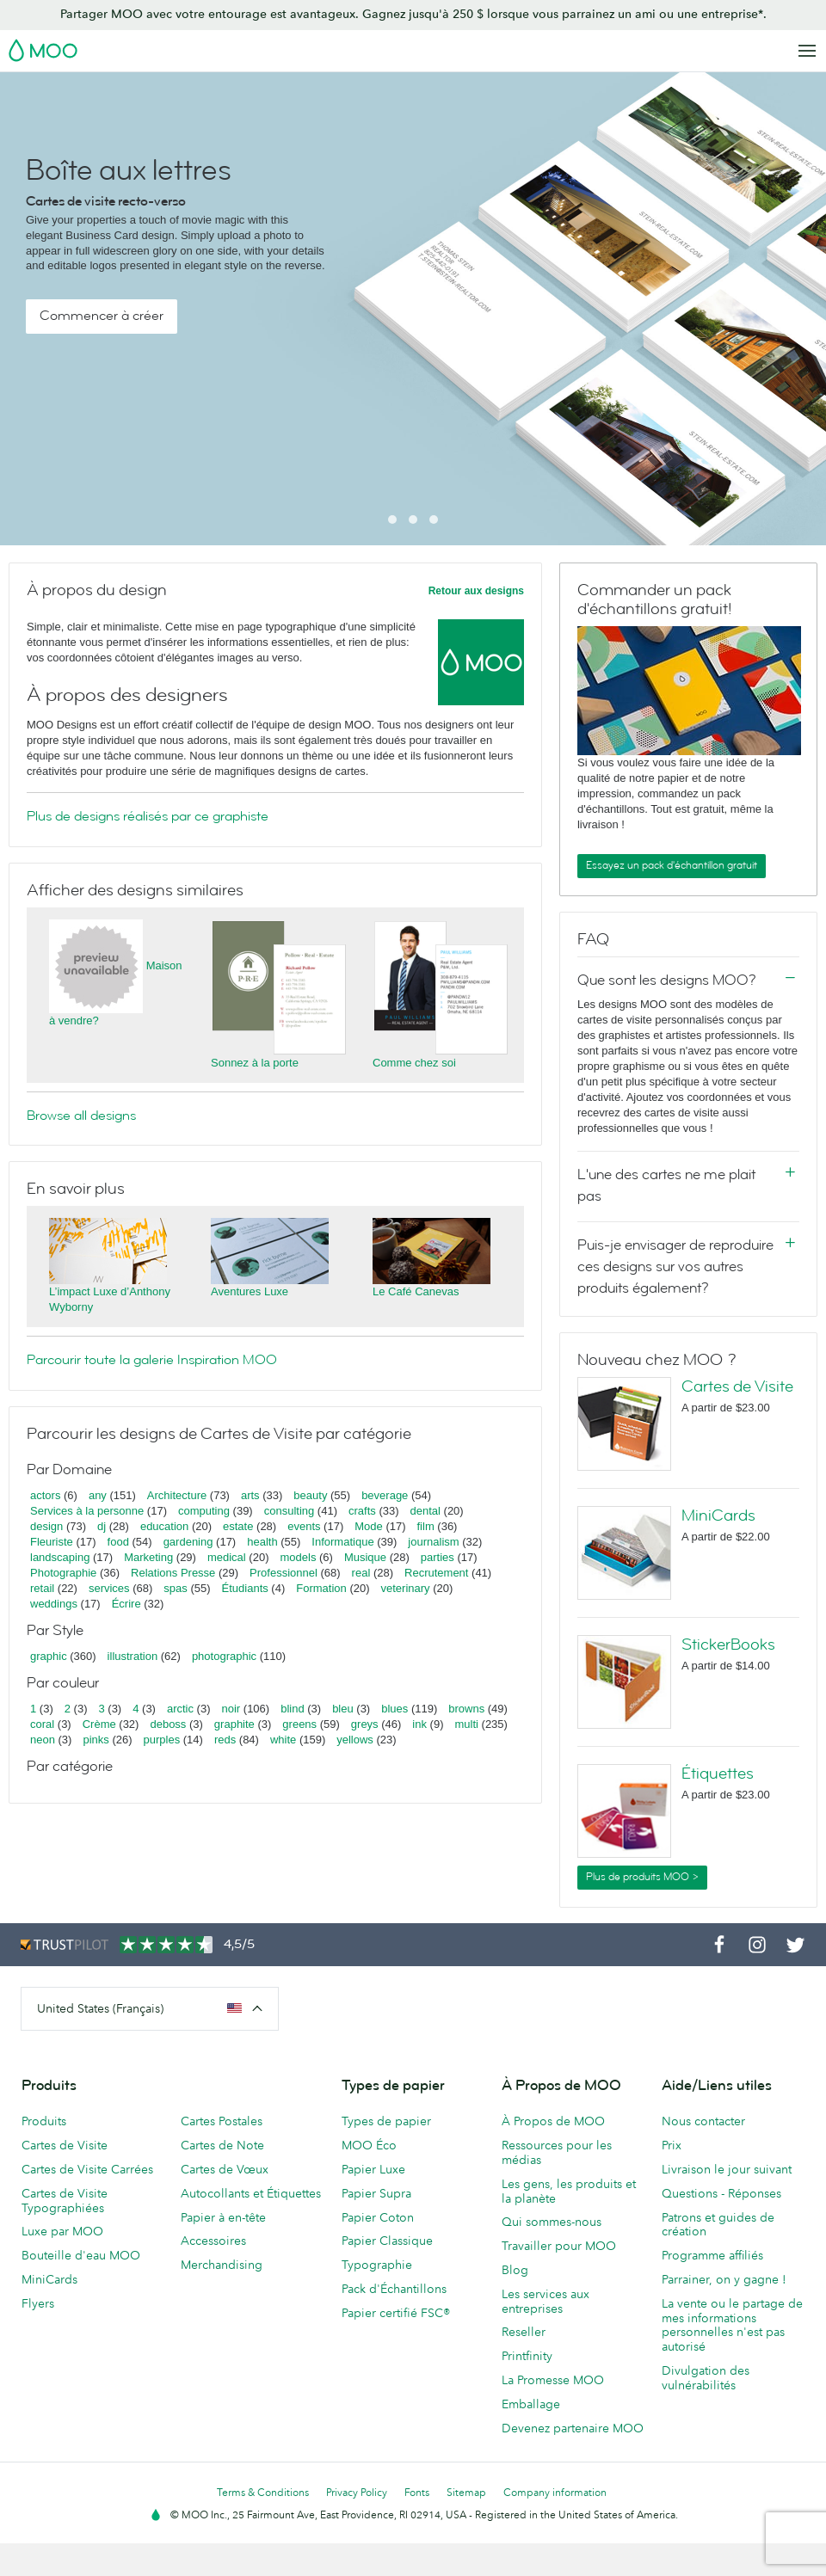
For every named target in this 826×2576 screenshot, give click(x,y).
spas (175, 1588)
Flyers (38, 2303)
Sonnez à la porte (255, 1062)
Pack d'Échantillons (394, 2288)
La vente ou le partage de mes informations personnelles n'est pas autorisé (732, 2325)
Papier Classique (387, 2240)
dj (101, 1526)
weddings (53, 1603)
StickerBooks (728, 1644)
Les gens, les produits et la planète (569, 2191)
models (298, 1557)
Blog (515, 2270)
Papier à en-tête (223, 2217)
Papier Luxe (373, 2169)
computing (204, 1510)
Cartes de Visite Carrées (87, 2169)
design (46, 1526)
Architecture (176, 1495)
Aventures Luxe (249, 1291)
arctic (180, 1708)
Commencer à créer (101, 315)
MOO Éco (369, 2145)
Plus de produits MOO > (642, 1877)
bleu (343, 1708)
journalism (433, 1541)
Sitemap (466, 2492)
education (164, 1526)
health (262, 1541)
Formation (321, 1588)
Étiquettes (717, 1773)
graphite (234, 1724)
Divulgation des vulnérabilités (705, 2378)
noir (231, 1708)
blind (292, 1708)
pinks (95, 1739)
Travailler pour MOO (559, 2245)
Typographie (377, 2264)
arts (250, 1495)
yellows (354, 1739)
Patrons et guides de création (718, 2225)
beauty (310, 1495)
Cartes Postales (221, 2121)
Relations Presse (173, 1572)
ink (419, 1724)
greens (299, 1724)
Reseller (524, 2331)
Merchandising (221, 2264)
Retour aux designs (476, 591)
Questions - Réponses (721, 2193)
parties (437, 1557)
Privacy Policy (356, 2492)
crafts (362, 1510)
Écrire (126, 1603)
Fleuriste (51, 1541)
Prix (671, 2145)
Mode (368, 1526)
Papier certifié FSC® (396, 2313)
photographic (224, 1656)
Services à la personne (87, 1510)
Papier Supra (376, 2193)
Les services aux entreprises (545, 2301)
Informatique (342, 1541)
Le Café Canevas (416, 1291)
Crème (99, 1724)
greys (365, 1724)
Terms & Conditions (263, 2492)
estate (238, 1526)
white (283, 1739)
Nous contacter (703, 2121)
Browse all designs (81, 1115)
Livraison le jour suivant (727, 2169)
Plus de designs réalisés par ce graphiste (147, 816)
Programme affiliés (712, 2255)
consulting (289, 1510)
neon (42, 1739)
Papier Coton (378, 2217)
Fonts (416, 2492)
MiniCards (718, 1515)
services (109, 1588)
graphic (48, 1656)
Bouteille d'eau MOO (81, 2255)
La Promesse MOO (553, 2380)
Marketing (148, 1557)
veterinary (405, 1588)
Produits (44, 2121)
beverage (384, 1495)
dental (425, 1510)
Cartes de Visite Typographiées (65, 2201)
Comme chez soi (414, 1062)
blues (394, 1708)
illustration (133, 1656)
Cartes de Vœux (224, 2169)
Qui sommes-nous (551, 2221)
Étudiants (245, 1588)
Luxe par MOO (62, 2231)
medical (226, 1557)
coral (42, 1724)
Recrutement (436, 1572)
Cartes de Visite (737, 1386)
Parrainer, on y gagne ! (724, 2279)
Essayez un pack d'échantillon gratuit (671, 865)
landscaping (59, 1557)
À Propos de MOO (553, 2121)
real (361, 1572)
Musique (367, 1557)
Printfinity (527, 2356)
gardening (188, 1541)
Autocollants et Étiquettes (251, 2193)
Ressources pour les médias (557, 2152)
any (98, 1495)
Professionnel (283, 1572)
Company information (555, 2492)
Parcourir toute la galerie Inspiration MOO (152, 1359)
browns (466, 1708)
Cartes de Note (222, 2145)
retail (42, 1588)
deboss (168, 1724)
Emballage (531, 2404)
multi (466, 1724)
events (303, 1526)
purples (162, 1739)
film (426, 1526)
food (118, 1541)
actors (45, 1495)
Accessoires (213, 2240)
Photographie (63, 1572)
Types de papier (386, 2121)
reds (225, 1739)
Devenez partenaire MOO (573, 2428)
